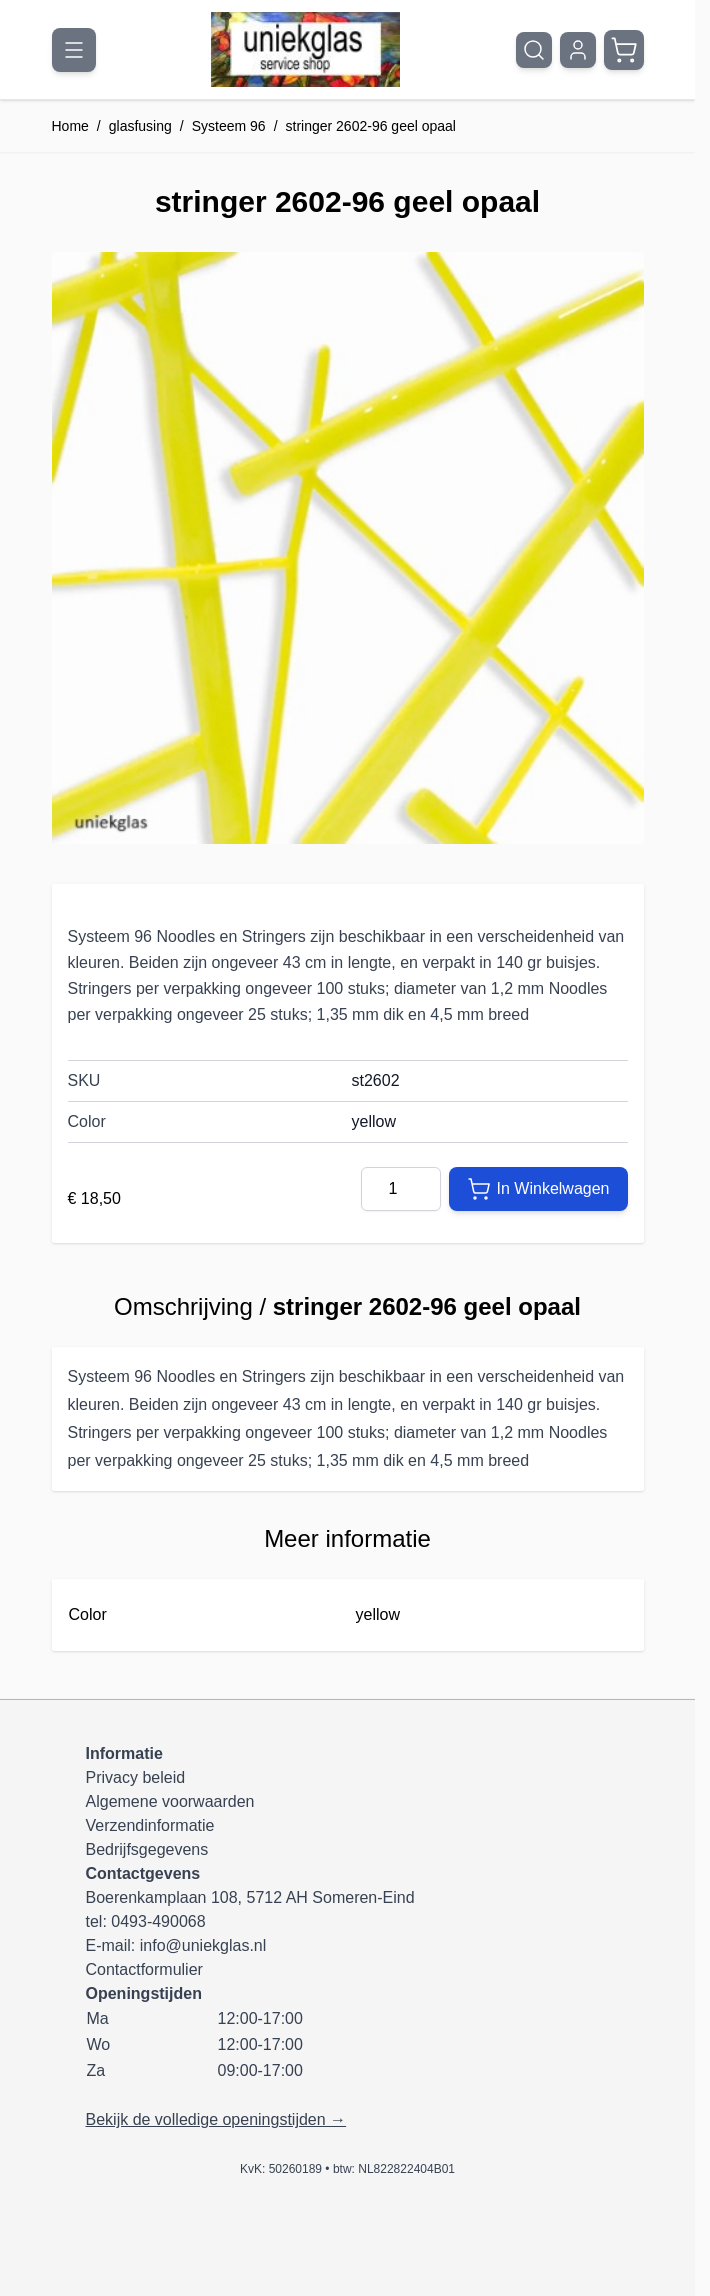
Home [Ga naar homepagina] (70, 126)
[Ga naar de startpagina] (305, 49)
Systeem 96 (229, 126)
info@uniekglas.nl (203, 1945)
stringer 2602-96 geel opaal (371, 126)
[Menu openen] (74, 50)
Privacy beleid (136, 1777)
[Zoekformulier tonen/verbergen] (534, 50)
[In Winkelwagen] (538, 1189)
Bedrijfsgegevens (147, 1849)
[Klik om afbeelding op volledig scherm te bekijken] (348, 548)
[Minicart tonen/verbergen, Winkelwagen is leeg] (624, 50)
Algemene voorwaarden (170, 1801)
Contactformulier (144, 1969)
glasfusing (140, 126)
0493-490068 (158, 1921)
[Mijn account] (578, 50)
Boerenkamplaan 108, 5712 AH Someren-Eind (250, 1897)
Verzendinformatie (150, 1825)
